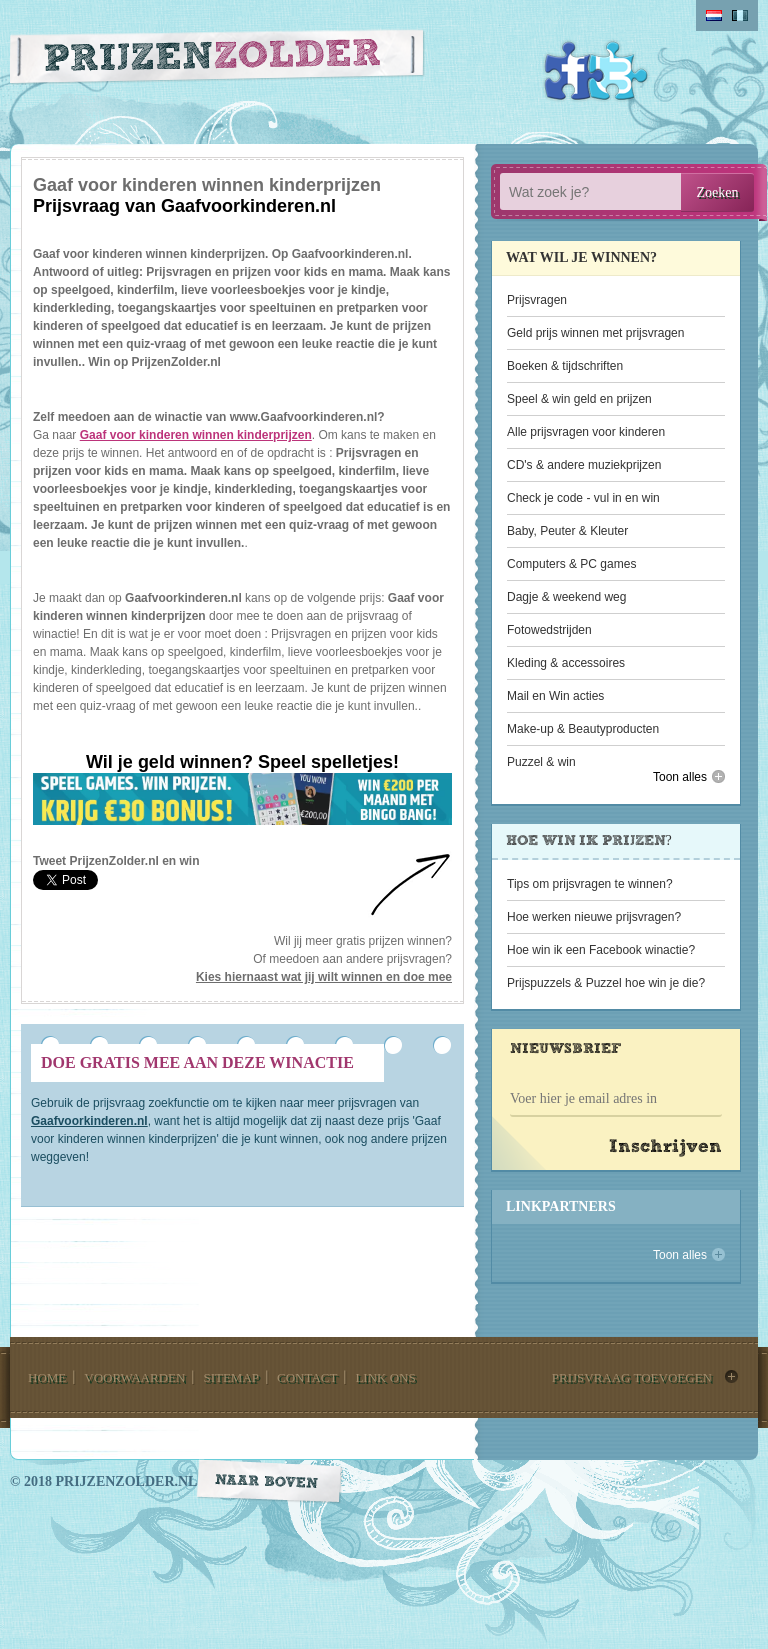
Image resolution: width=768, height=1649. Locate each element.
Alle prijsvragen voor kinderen (586, 432)
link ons (385, 1377)
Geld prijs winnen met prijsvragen (595, 333)
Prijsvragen (537, 300)
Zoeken (718, 192)
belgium (740, 15)
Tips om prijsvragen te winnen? (590, 884)
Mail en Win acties (555, 696)
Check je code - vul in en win (583, 498)
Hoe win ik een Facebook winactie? (601, 950)
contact (307, 1377)
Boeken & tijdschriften (565, 366)
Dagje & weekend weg (566, 597)
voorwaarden (134, 1377)
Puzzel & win (541, 762)
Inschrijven (665, 1147)
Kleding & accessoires (566, 663)
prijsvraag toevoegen (632, 1377)
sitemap (231, 1377)
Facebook (574, 71)
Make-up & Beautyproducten (583, 729)
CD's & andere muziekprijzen (584, 465)
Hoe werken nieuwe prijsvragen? (594, 917)
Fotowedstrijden (549, 630)
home (47, 1377)
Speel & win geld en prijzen (579, 399)
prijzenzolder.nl (126, 1481)
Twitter (618, 71)
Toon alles (680, 777)
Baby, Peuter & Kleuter (567, 531)
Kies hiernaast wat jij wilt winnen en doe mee (324, 977)
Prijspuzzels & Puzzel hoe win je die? (606, 983)
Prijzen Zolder (217, 61)
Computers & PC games (571, 564)
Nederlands (714, 15)
